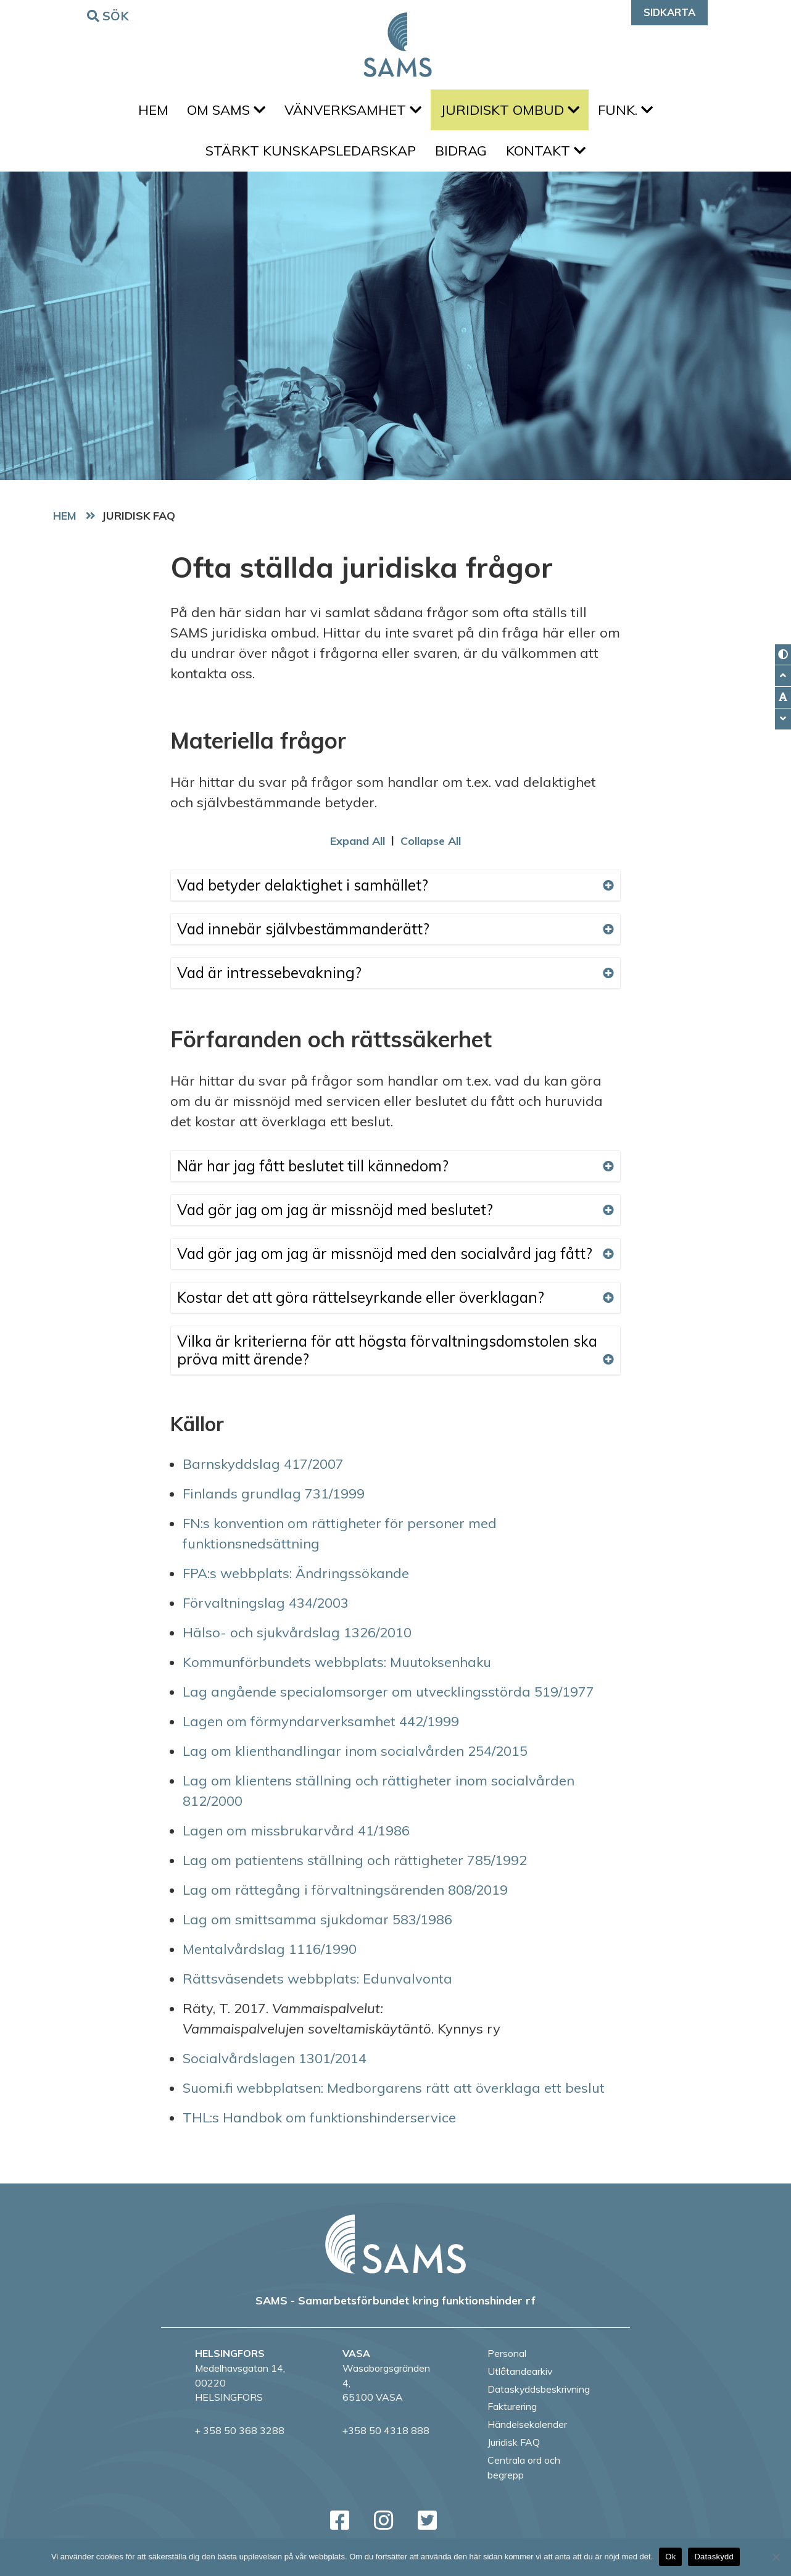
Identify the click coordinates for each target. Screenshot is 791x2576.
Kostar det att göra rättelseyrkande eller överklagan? (395, 1305)
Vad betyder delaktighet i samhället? (395, 893)
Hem (146, 111)
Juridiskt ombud (513, 111)
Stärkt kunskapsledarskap (307, 156)
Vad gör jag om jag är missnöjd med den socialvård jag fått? (395, 1261)
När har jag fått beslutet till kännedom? (395, 1174)
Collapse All (430, 849)
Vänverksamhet (352, 111)
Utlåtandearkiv (519, 2379)
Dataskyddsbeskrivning (538, 2397)
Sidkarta (669, 12)
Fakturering (512, 2415)
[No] (775, 2557)
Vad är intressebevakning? (395, 980)
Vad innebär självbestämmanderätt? (395, 937)
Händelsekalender (527, 2433)
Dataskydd (714, 2556)
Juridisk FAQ (513, 2450)
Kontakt (549, 156)
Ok (670, 2556)
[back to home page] (395, 2252)
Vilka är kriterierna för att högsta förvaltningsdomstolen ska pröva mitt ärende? (395, 1358)
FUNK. (632, 111)
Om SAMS (223, 111)
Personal (506, 2362)
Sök (110, 15)
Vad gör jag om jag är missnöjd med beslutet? (395, 1217)
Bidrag (461, 156)
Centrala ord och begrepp (523, 2475)
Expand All (357, 849)
